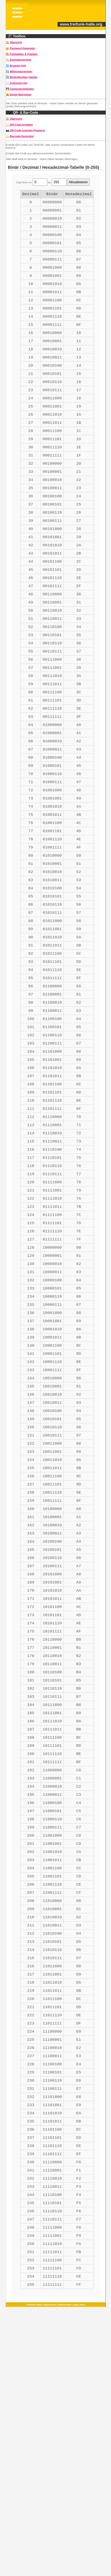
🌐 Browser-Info (16, 65)
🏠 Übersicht (14, 42)
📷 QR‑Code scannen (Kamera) (25, 130)
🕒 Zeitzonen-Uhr (17, 83)
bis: (57, 182)
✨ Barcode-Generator (20, 136)
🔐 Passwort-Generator (20, 48)
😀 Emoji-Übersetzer (19, 94)
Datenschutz (65, 2573)
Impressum (50, 2573)
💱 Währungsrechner (19, 71)
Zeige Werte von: (32, 182)
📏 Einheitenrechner (19, 59)
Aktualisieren (78, 182)
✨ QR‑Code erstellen (19, 124)
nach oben (79, 2573)
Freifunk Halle (34, 2573)
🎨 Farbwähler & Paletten (22, 54)
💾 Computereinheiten (20, 89)
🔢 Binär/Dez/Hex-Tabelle (22, 77)
